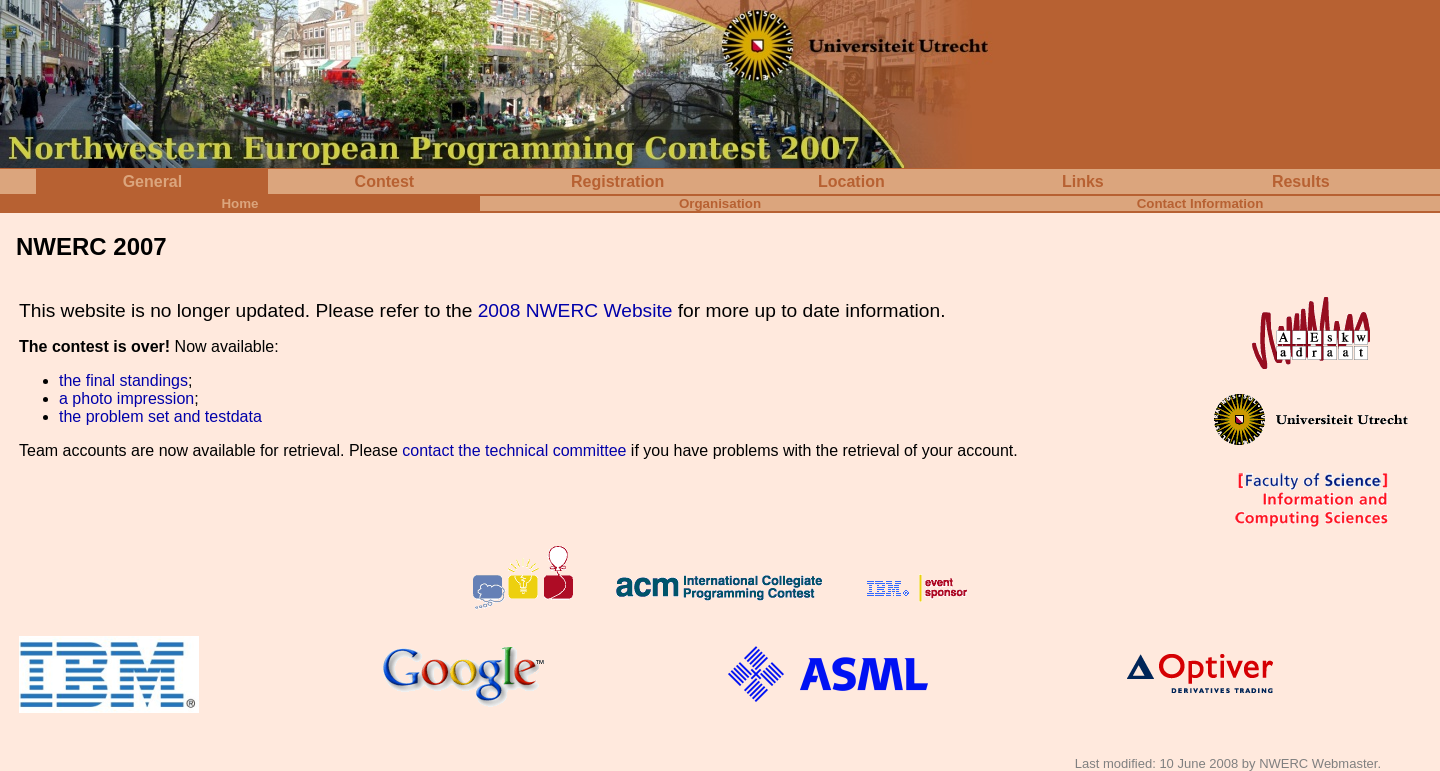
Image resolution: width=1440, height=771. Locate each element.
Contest (385, 181)
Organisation (720, 203)
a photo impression (126, 398)
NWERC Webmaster (1318, 763)
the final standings (123, 380)
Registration (617, 181)
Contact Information (1200, 203)
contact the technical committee (514, 450)
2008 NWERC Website (575, 310)
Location (851, 181)
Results (1301, 181)
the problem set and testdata (160, 416)
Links (1083, 181)
